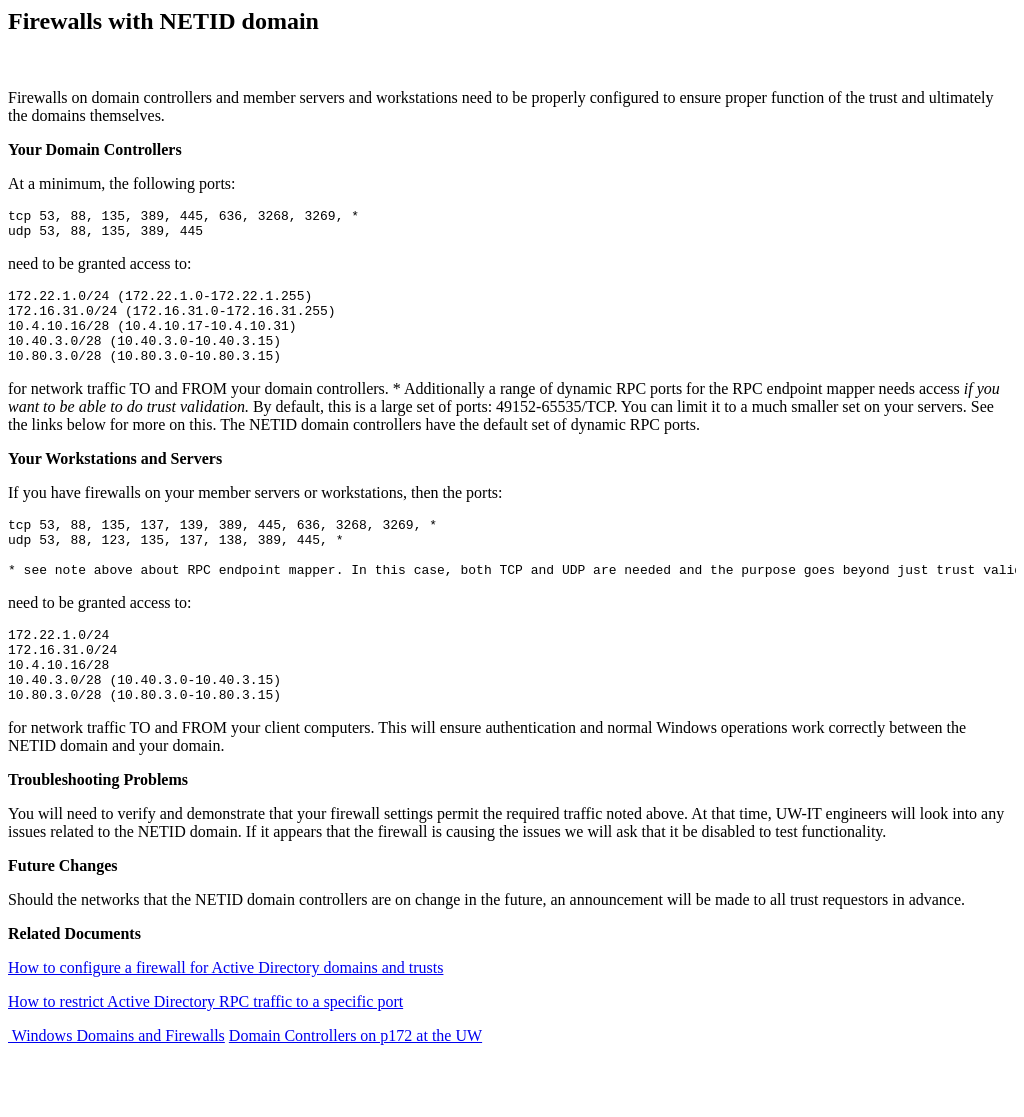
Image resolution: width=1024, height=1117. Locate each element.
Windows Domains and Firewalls (116, 1083)
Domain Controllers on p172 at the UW (355, 1083)
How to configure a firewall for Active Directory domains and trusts (225, 1015)
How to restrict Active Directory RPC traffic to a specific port (205, 1049)
